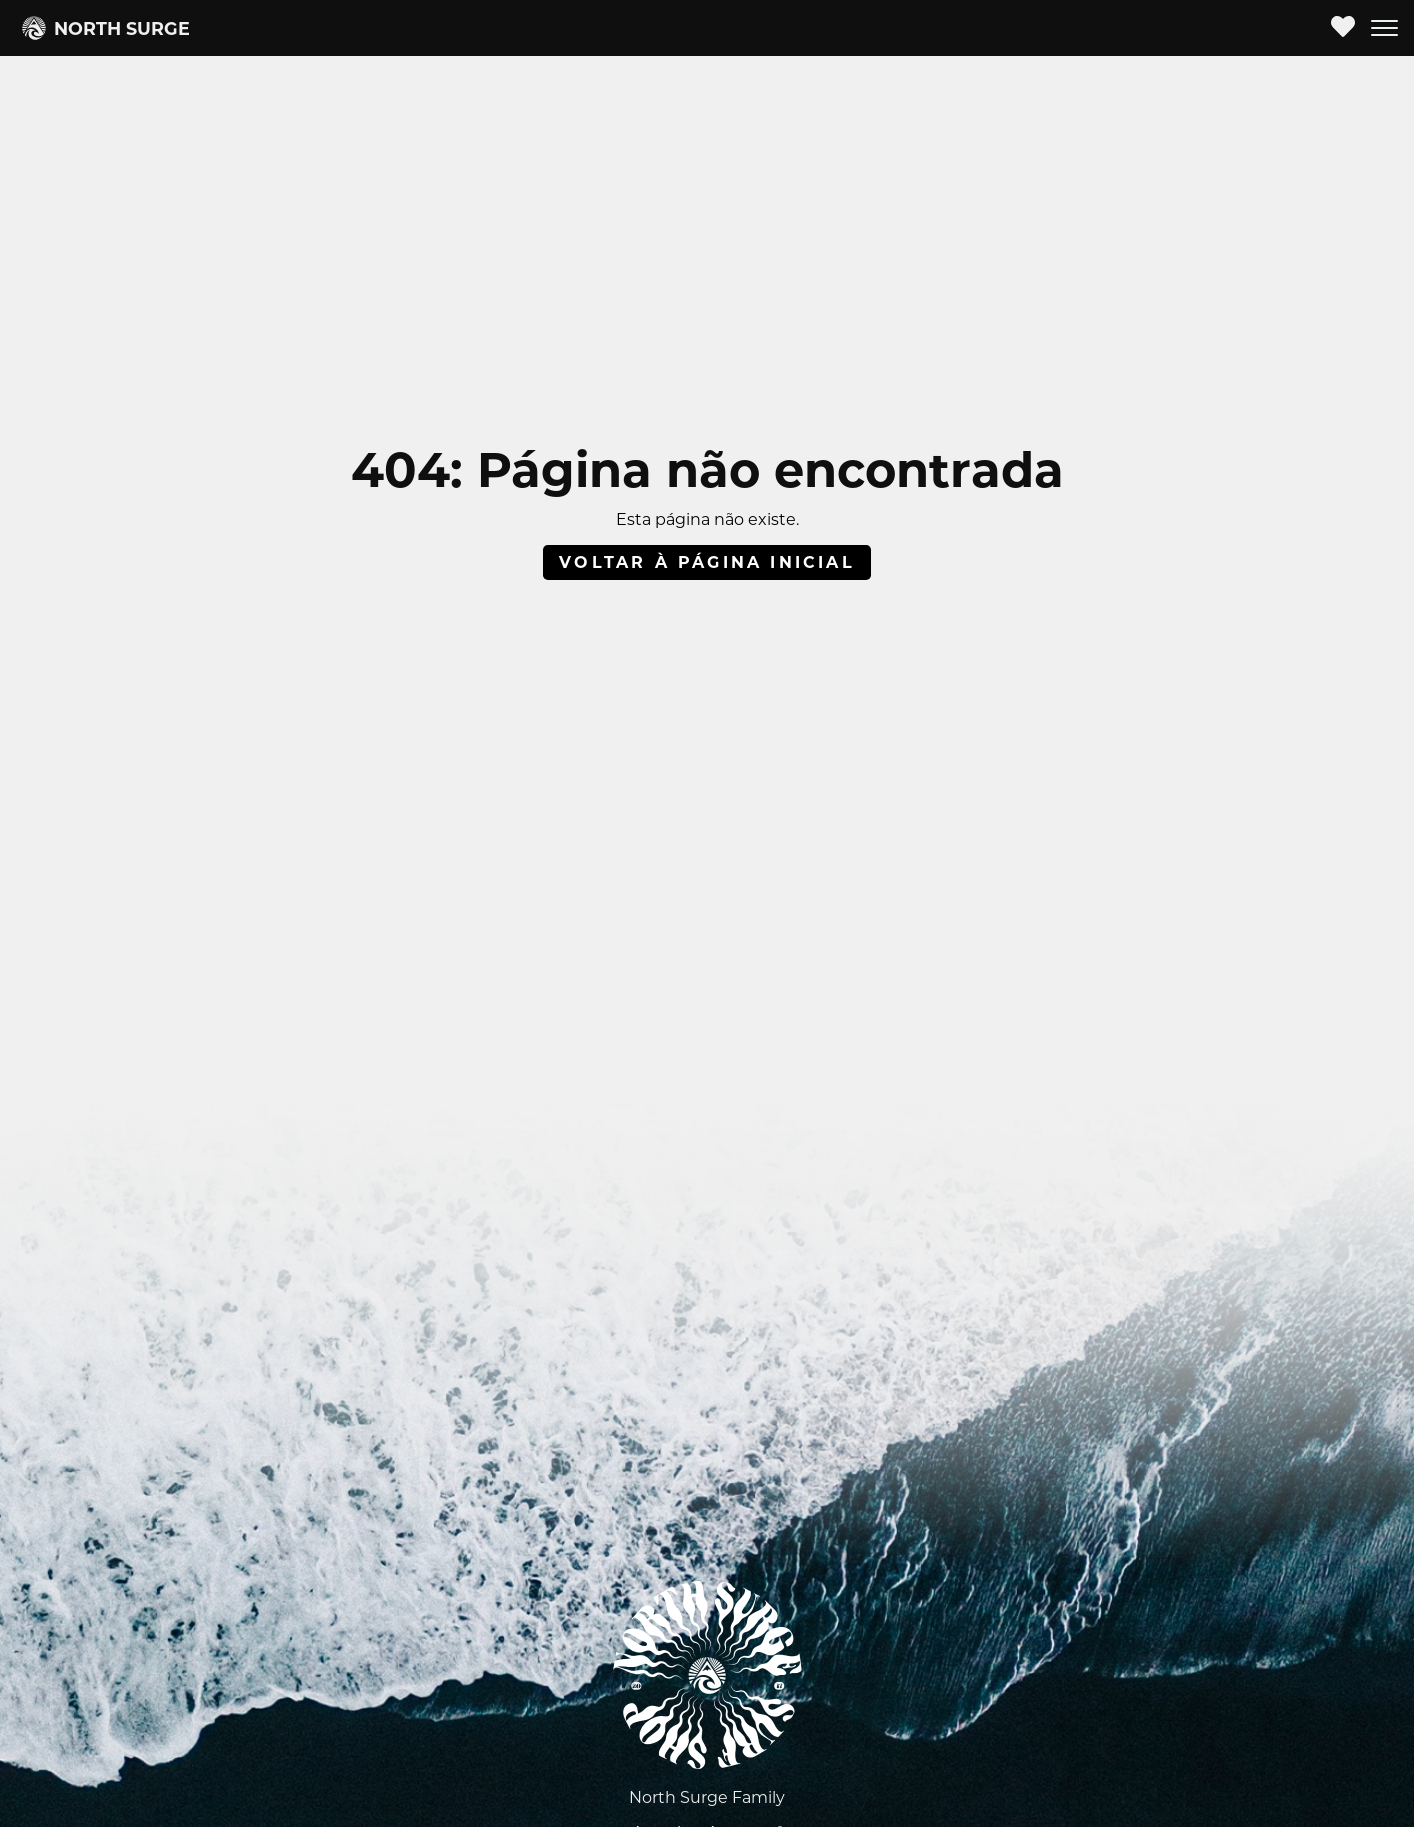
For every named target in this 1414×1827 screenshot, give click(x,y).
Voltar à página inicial (707, 562)
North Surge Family (707, 1797)
